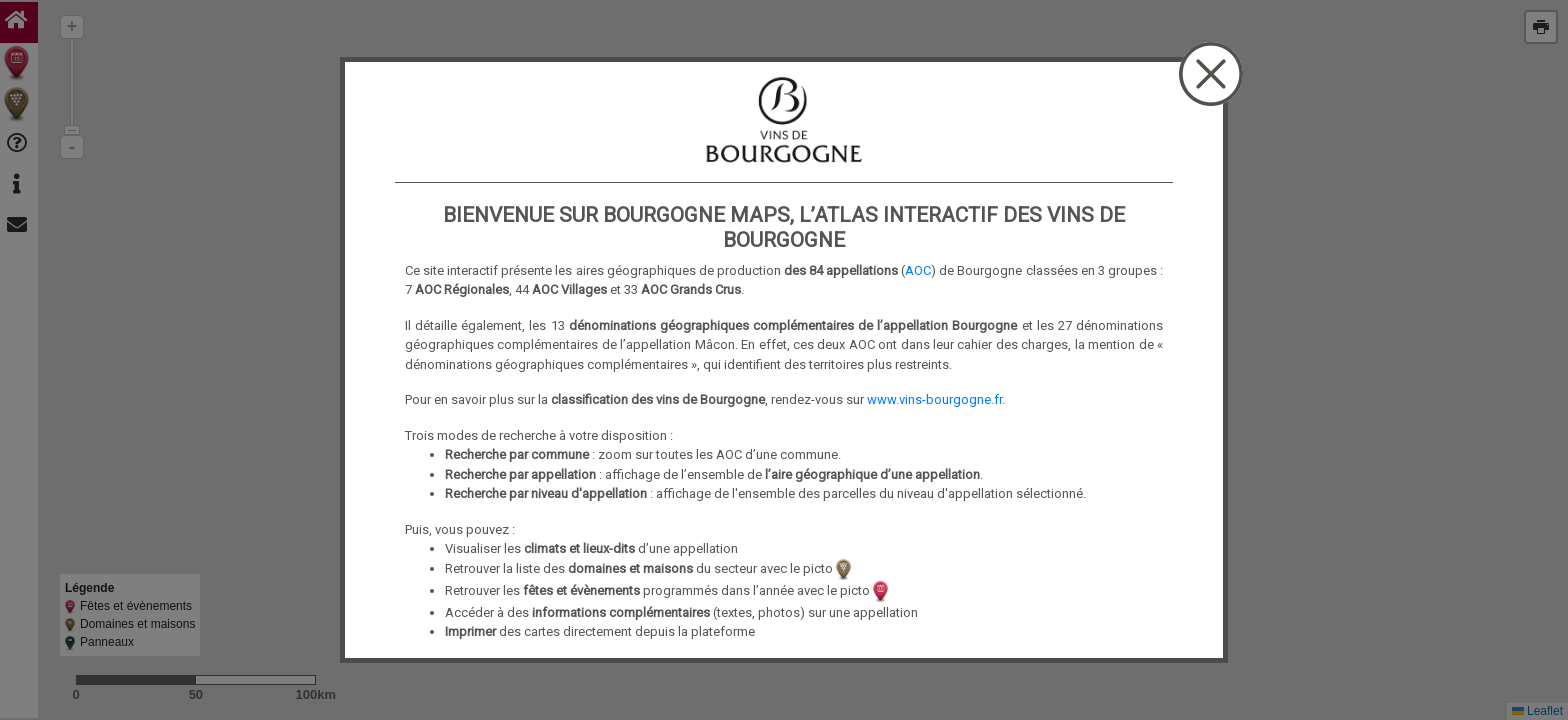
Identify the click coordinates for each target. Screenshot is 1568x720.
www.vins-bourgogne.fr (934, 399)
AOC (918, 270)
